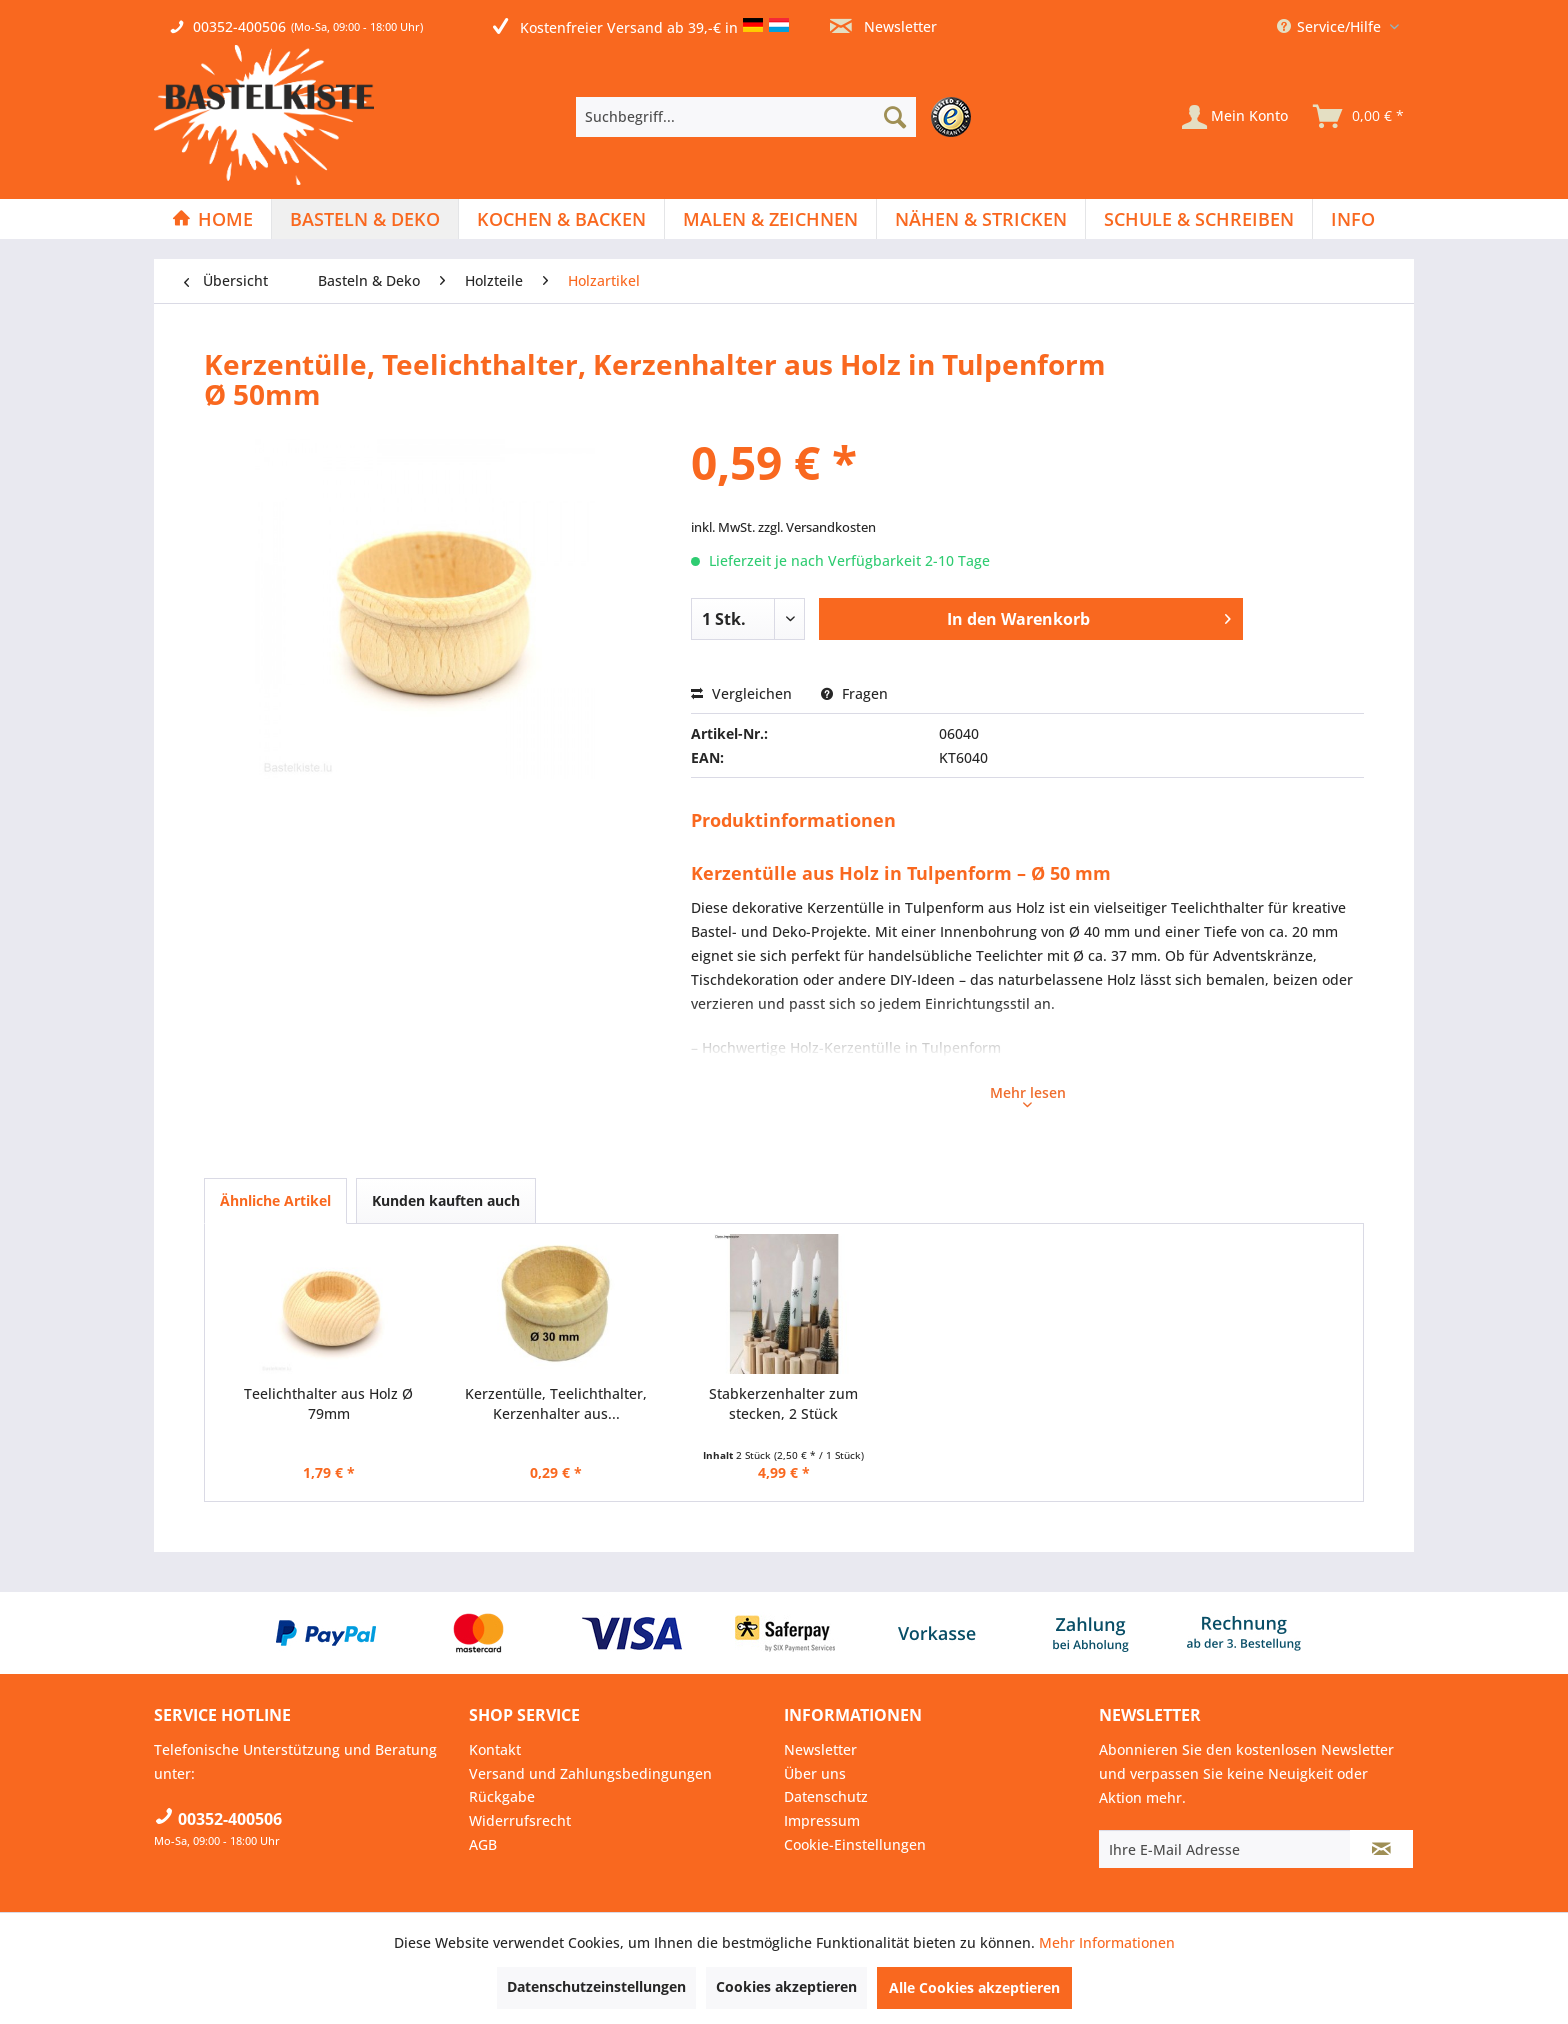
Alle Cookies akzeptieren (974, 1987)
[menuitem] (778, 117)
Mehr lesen (1028, 1095)
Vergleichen (741, 693)
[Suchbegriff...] (746, 117)
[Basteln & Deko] (365, 219)
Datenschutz (826, 1796)
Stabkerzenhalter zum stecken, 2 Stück (783, 1403)
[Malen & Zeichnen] (770, 219)
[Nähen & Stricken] (981, 219)
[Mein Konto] (1235, 117)
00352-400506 (239, 26)
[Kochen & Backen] (561, 219)
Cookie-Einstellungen (855, 1844)
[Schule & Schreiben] (1199, 219)
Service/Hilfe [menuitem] (1331, 26)
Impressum (822, 1820)
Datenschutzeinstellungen (596, 1986)
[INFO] (1353, 219)
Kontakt (495, 1749)
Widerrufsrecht (520, 1820)
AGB (483, 1844)
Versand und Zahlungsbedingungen (590, 1773)
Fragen (854, 693)
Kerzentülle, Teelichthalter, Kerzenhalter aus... (556, 1403)
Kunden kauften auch (446, 1200)
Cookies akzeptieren (786, 1986)
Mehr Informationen (1107, 1942)
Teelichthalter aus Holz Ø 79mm (328, 1403)
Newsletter (883, 26)
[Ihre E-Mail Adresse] (1225, 1849)
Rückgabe (502, 1796)
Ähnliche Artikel (275, 1200)
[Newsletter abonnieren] (1381, 1849)
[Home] (212, 219)
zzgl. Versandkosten (817, 527)
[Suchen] (895, 117)
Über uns (815, 1773)
